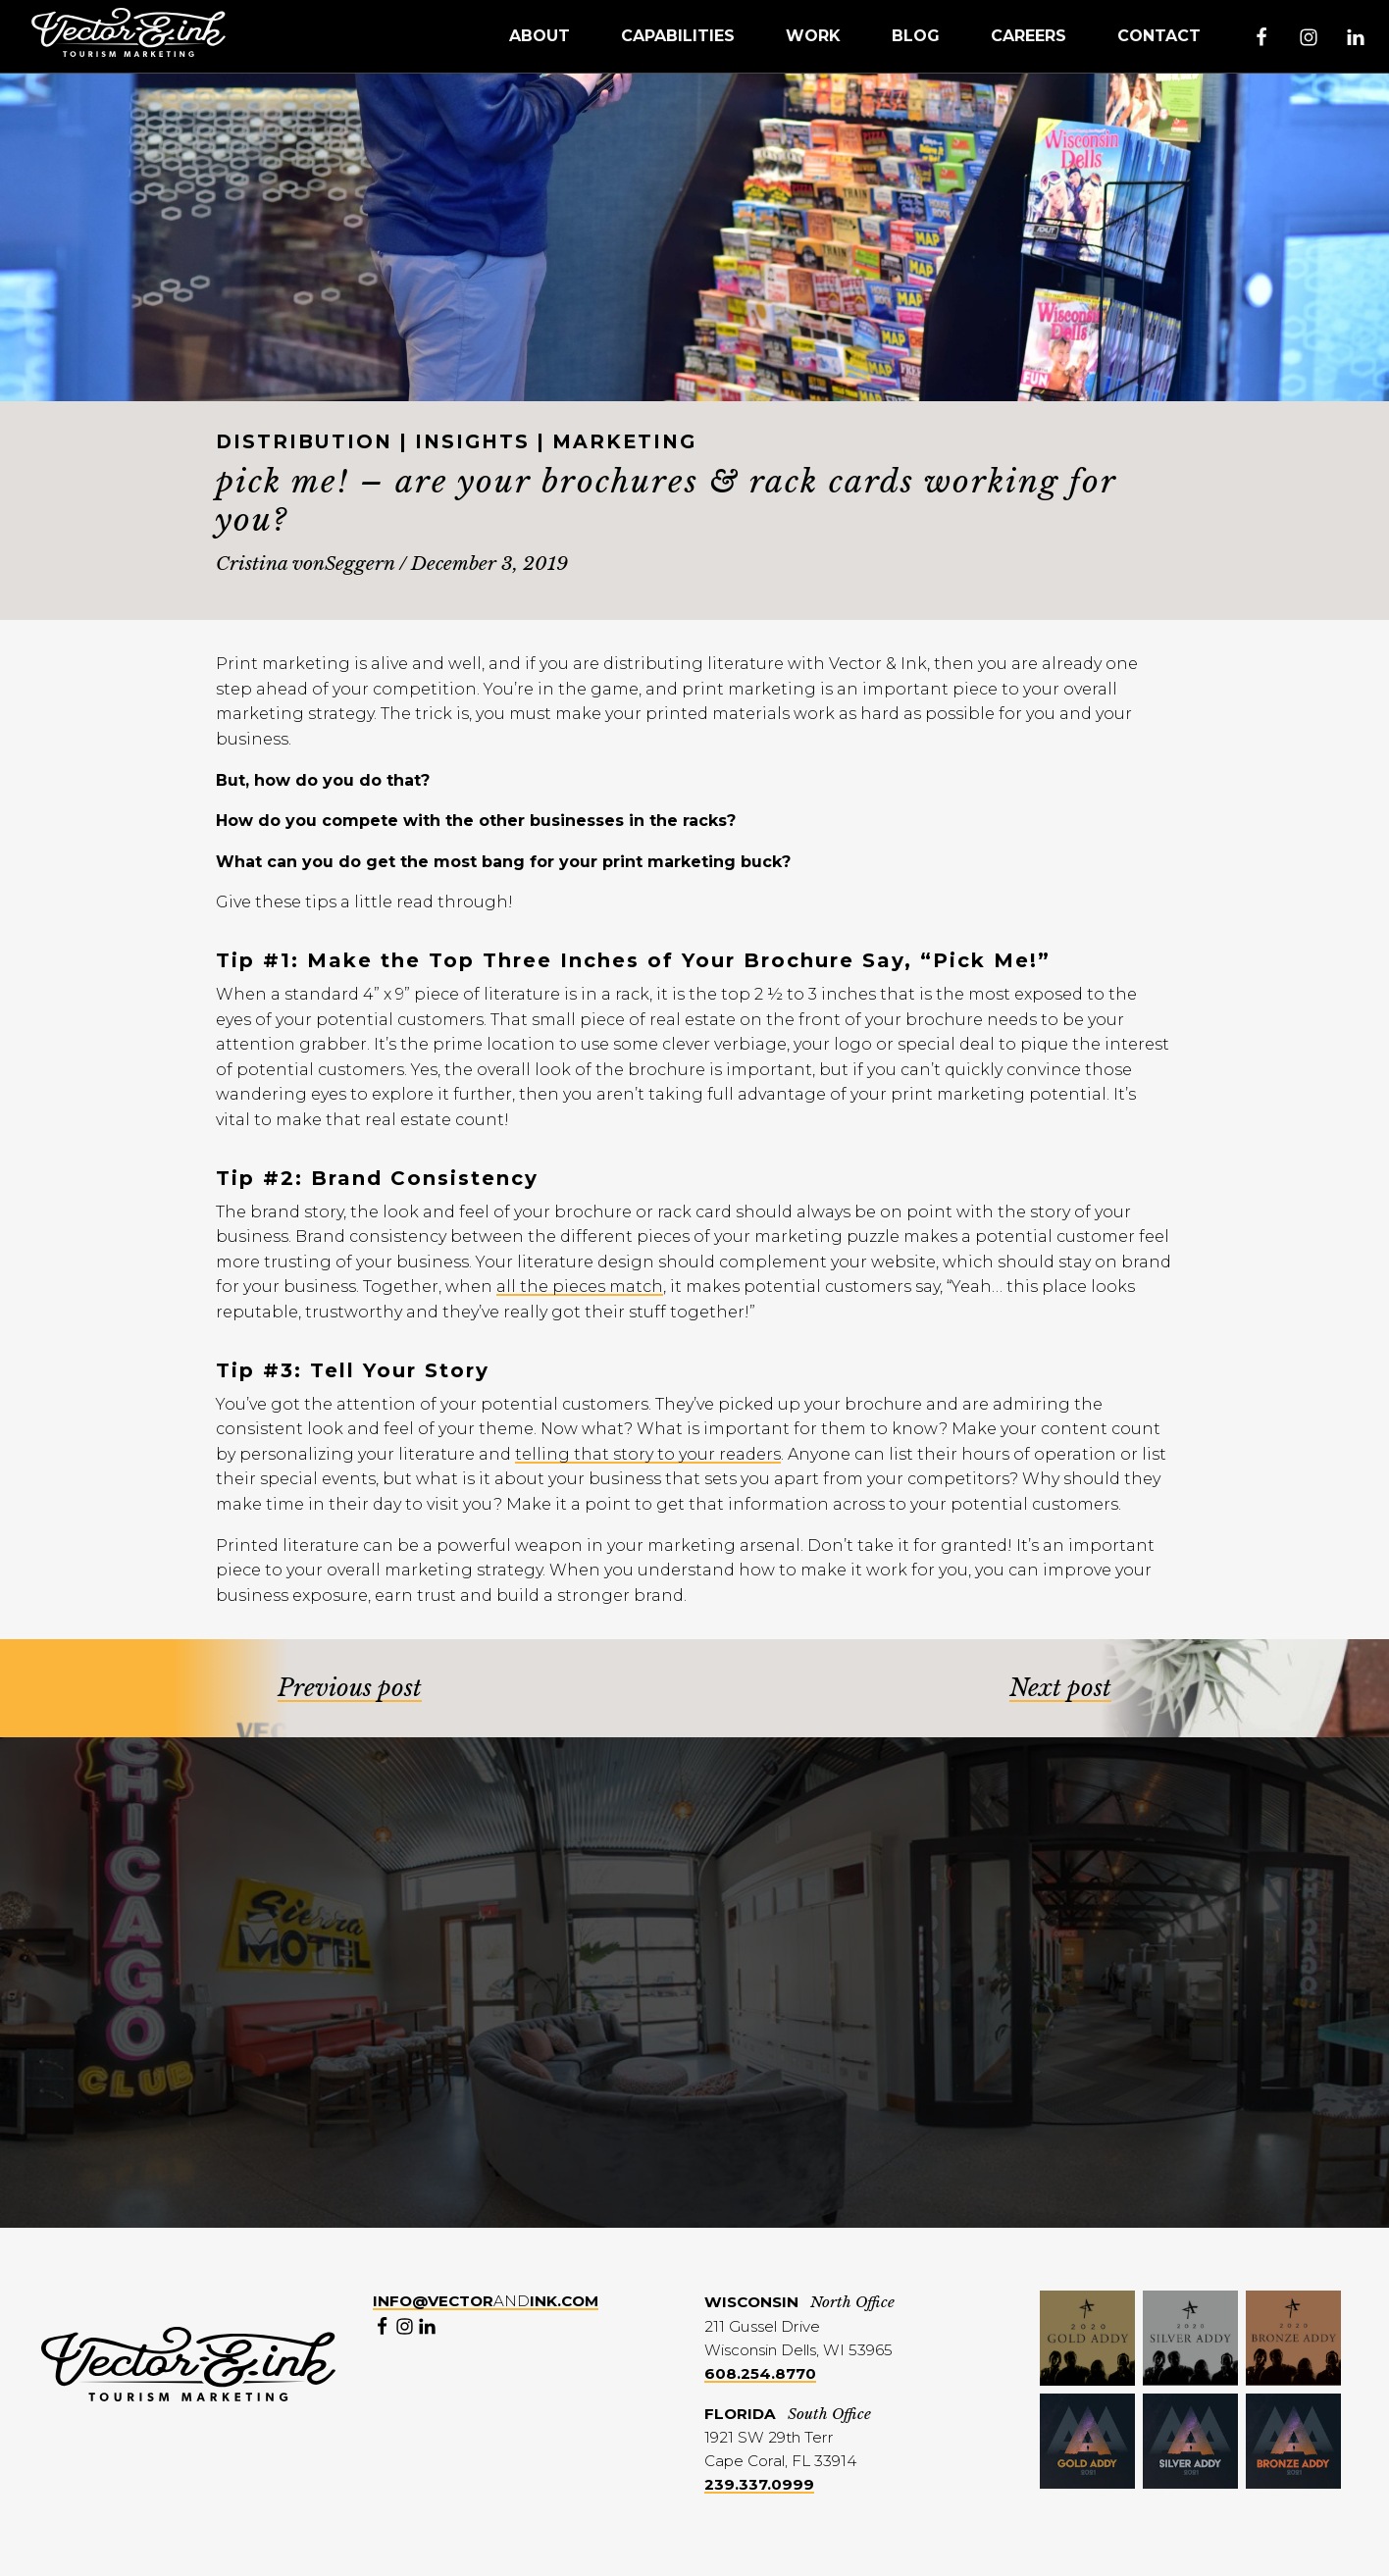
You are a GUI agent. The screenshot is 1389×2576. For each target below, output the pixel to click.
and (485, 2301)
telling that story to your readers (648, 1454)
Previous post (350, 1688)
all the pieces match (579, 1286)
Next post (1060, 1688)
